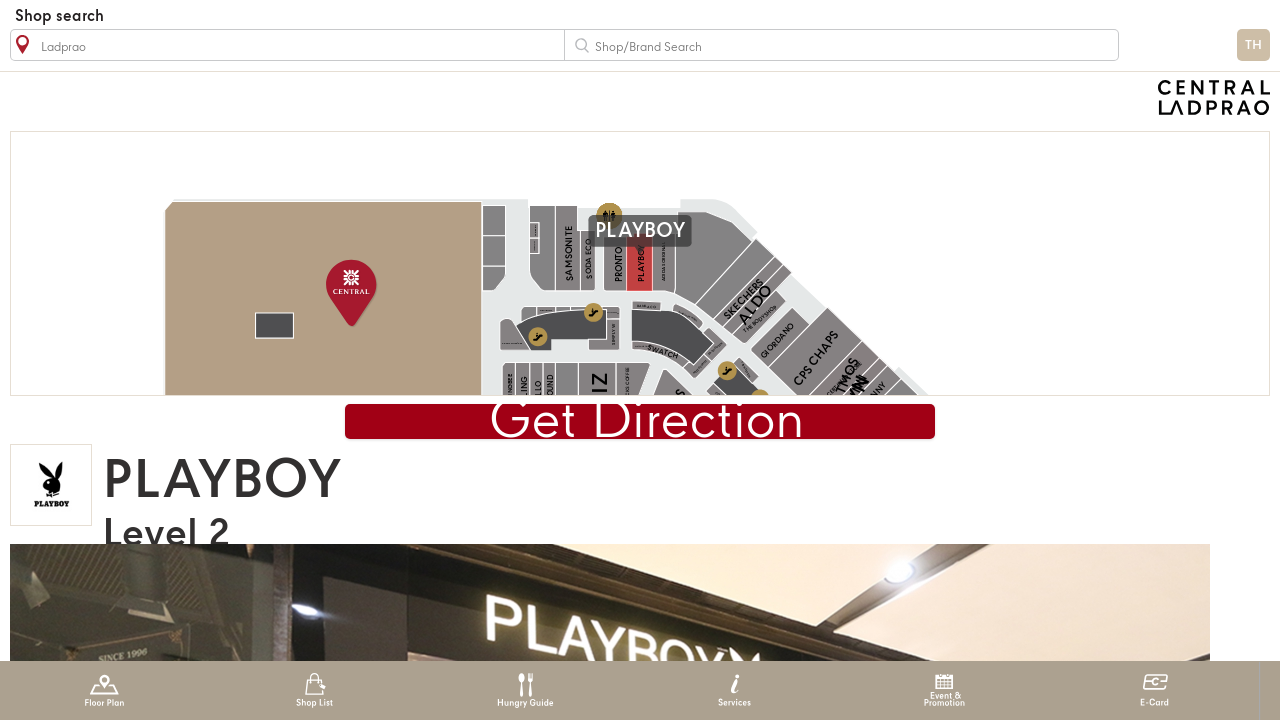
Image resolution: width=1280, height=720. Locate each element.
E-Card (1154, 690)
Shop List (314, 690)
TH (1253, 45)
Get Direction (647, 422)
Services (734, 690)
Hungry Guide (524, 690)
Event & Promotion (944, 690)
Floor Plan (104, 690)
